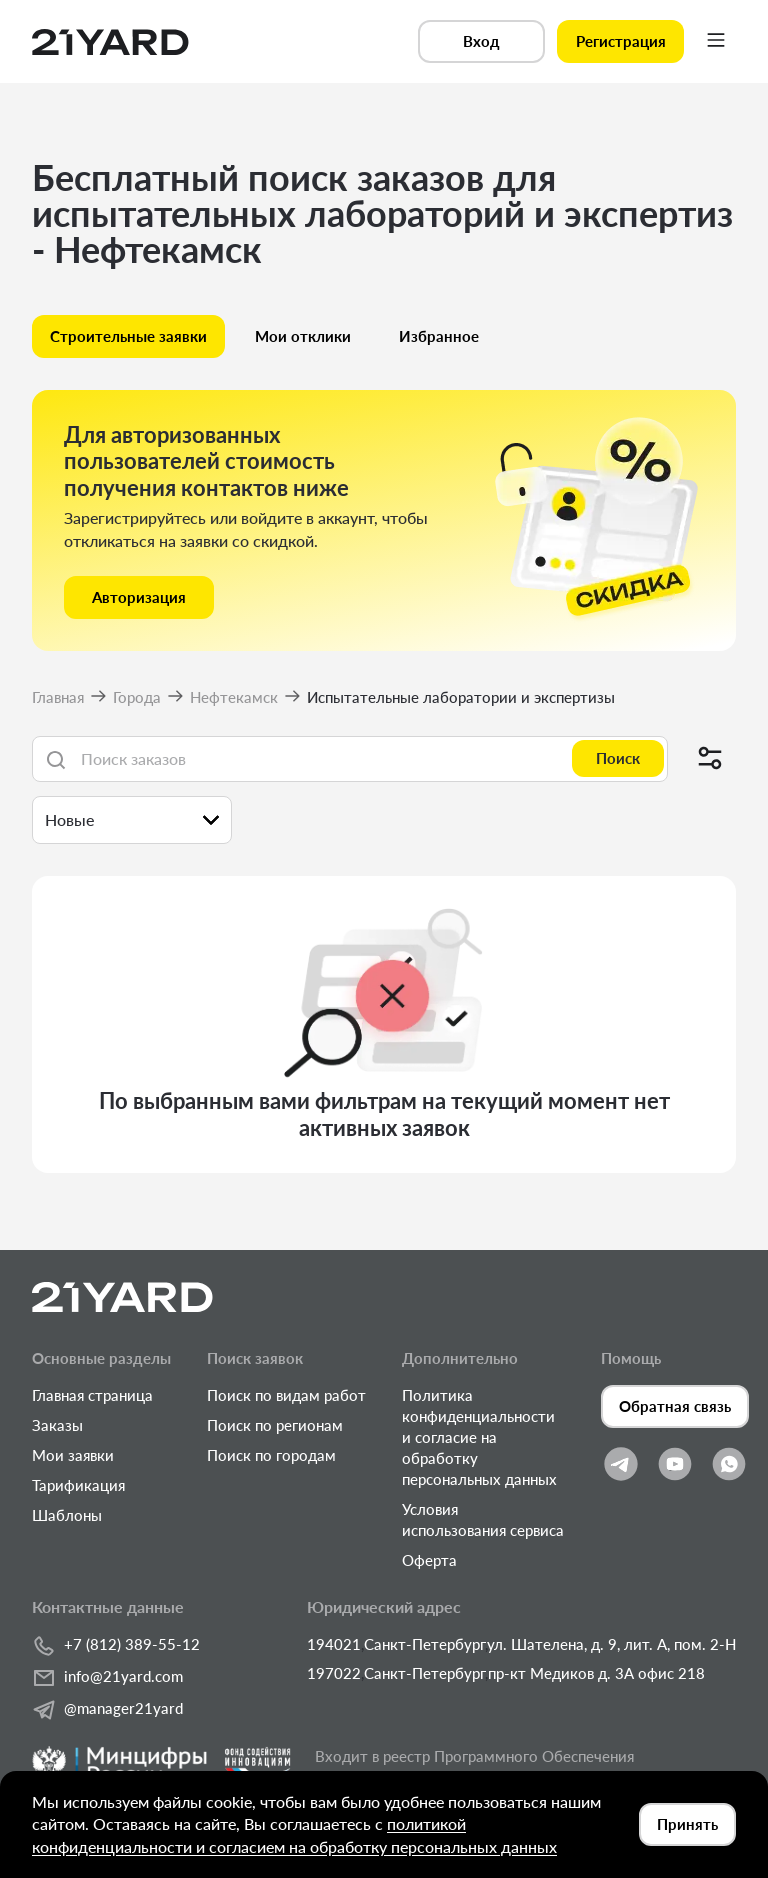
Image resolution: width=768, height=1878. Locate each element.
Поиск (618, 758)
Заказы (57, 1425)
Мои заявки (73, 1455)
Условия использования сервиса (483, 1519)
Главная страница (92, 1395)
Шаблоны (67, 1515)
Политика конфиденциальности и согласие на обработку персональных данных (479, 1437)
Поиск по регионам (275, 1425)
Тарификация (78, 1485)
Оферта (429, 1560)
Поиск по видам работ (286, 1395)
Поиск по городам (271, 1455)
